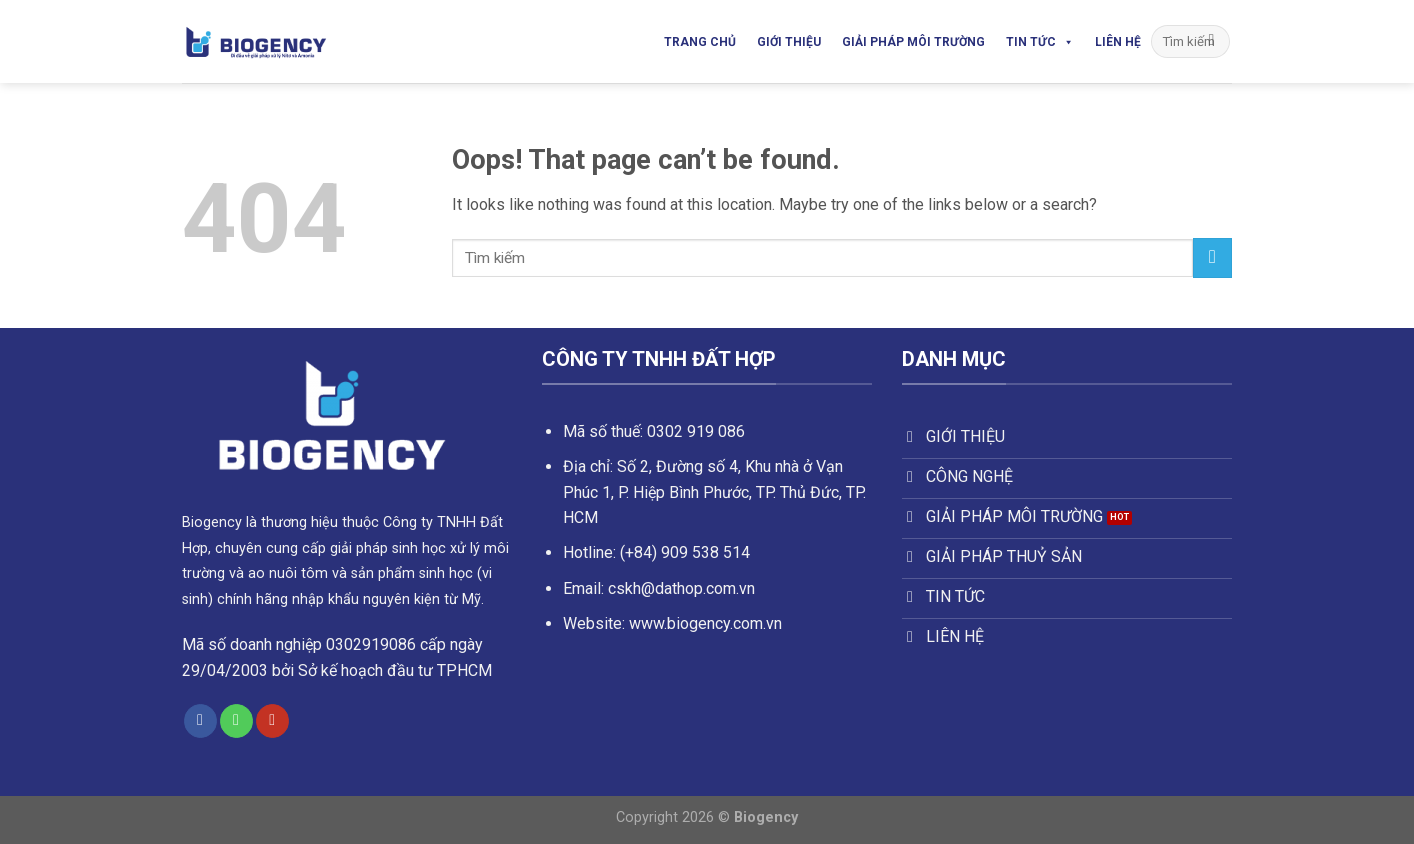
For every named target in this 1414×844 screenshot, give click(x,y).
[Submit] (1211, 42)
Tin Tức (1040, 42)
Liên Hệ (1118, 42)
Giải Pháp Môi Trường (913, 42)
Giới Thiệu (789, 42)
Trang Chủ (700, 42)
